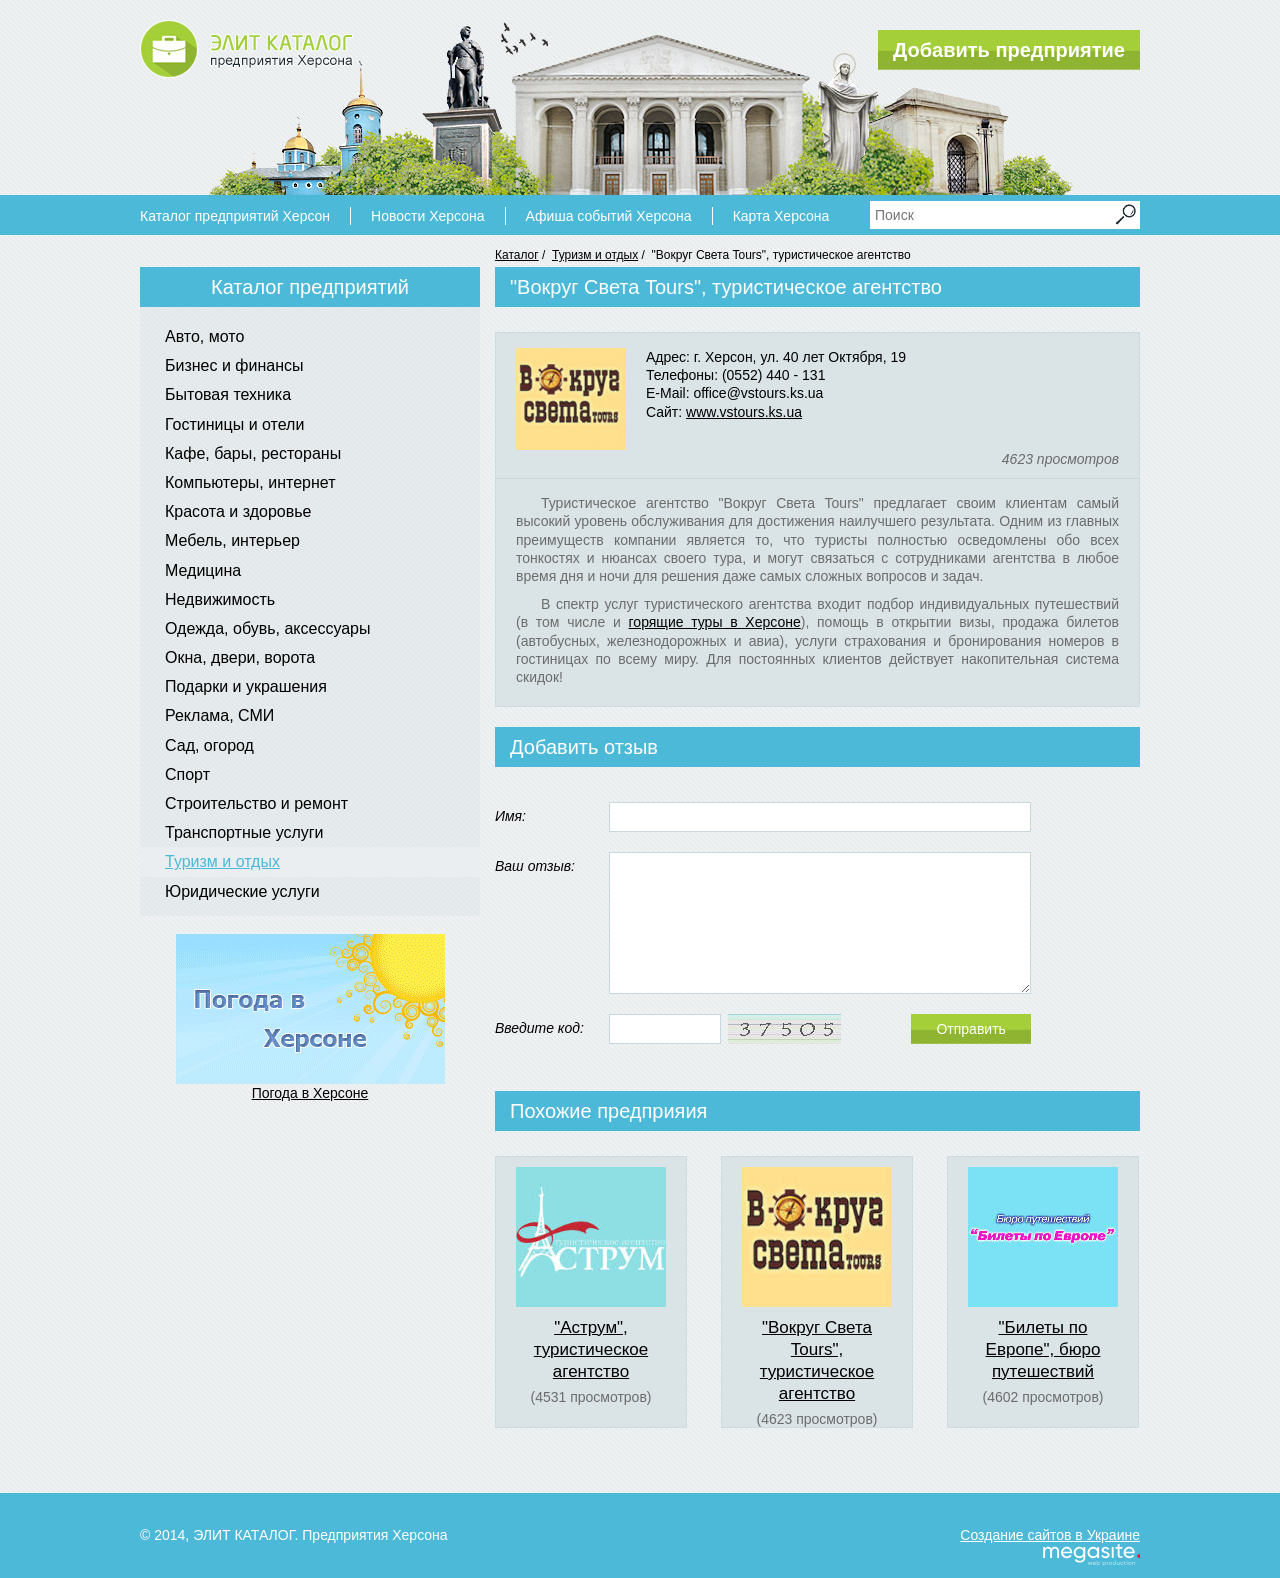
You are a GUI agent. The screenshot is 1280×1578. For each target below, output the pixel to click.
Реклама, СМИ (219, 715)
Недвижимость (220, 599)
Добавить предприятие (1009, 50)
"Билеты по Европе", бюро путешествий (1043, 1349)
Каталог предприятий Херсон (235, 216)
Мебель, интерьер (232, 540)
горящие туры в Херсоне (715, 622)
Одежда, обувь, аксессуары (268, 628)
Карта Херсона (781, 216)
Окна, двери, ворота (240, 657)
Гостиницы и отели (234, 424)
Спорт (187, 774)
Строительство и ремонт (256, 803)
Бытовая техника (228, 394)
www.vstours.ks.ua (744, 412)
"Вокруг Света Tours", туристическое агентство (817, 1360)
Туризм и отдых (595, 255)
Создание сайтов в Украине (1050, 1535)
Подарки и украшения (246, 686)
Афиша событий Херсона (609, 216)
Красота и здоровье (238, 511)
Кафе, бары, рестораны (253, 453)
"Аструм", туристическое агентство (591, 1349)
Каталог (517, 255)
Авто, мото (204, 336)
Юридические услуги (242, 891)
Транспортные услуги (244, 832)
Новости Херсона (427, 216)
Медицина (203, 570)
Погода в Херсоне (310, 1093)
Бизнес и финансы (234, 365)
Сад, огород (209, 745)
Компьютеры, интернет (250, 482)
